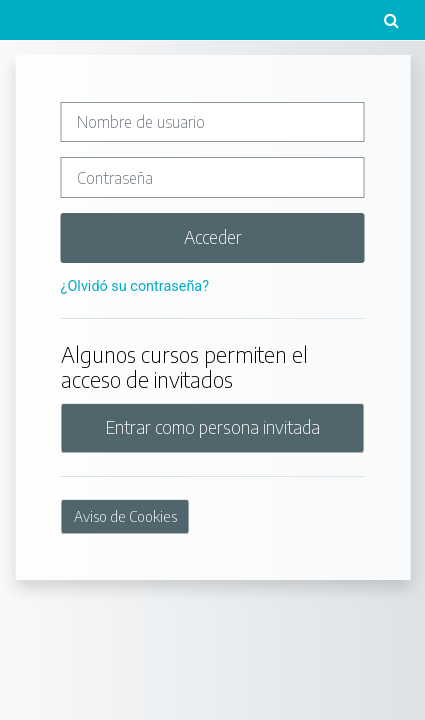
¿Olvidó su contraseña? (135, 286)
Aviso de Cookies (125, 516)
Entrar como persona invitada (213, 427)
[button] (391, 20)
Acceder (213, 237)
